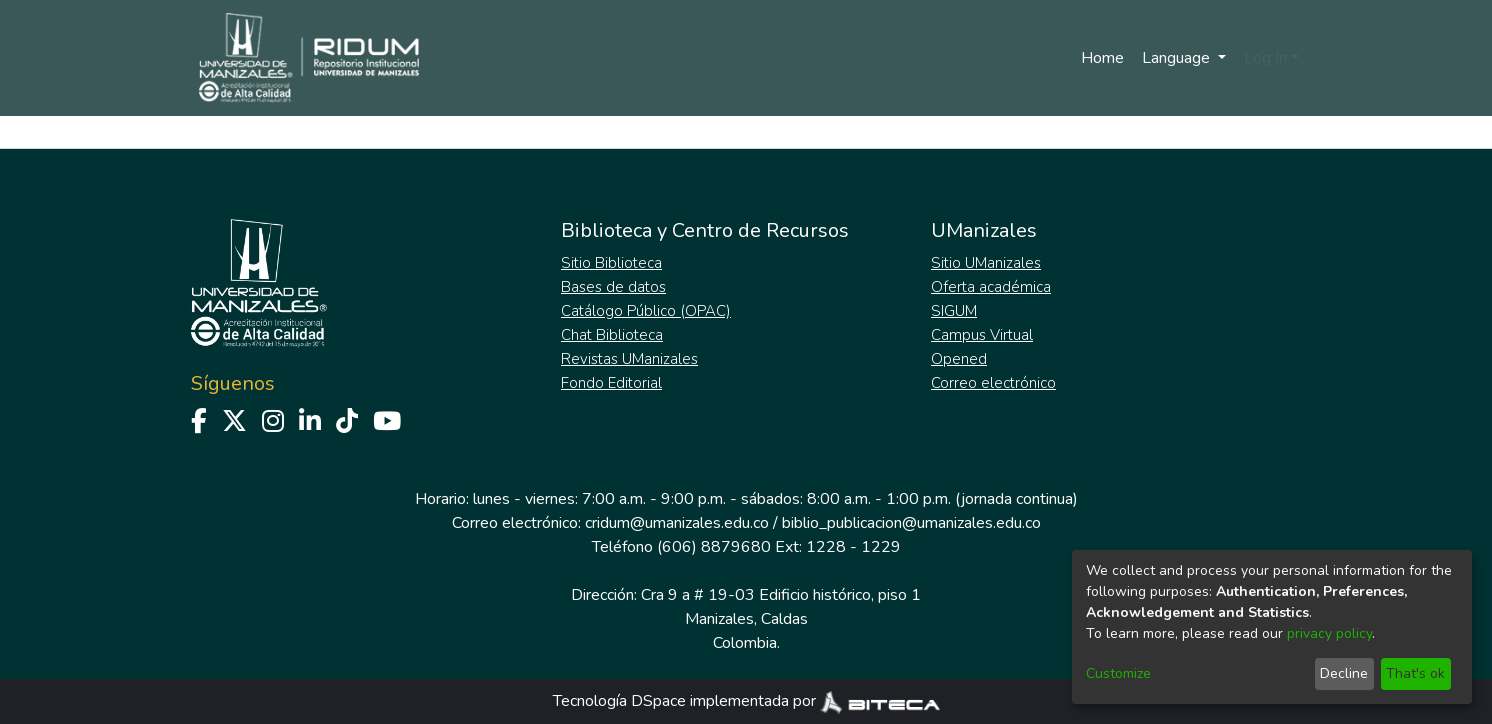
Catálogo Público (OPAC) (646, 311)
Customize (1118, 673)
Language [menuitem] (1178, 58)
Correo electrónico (993, 383)
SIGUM (954, 311)
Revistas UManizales (629, 359)
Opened (959, 359)
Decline (1344, 673)
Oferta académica (991, 287)
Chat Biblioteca (612, 335)
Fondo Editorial (611, 383)
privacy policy (1329, 633)
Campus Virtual (982, 335)
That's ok (1415, 673)
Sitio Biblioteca (611, 263)
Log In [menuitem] (1265, 58)
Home (1102, 58)
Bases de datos (613, 287)
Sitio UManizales (986, 263)
